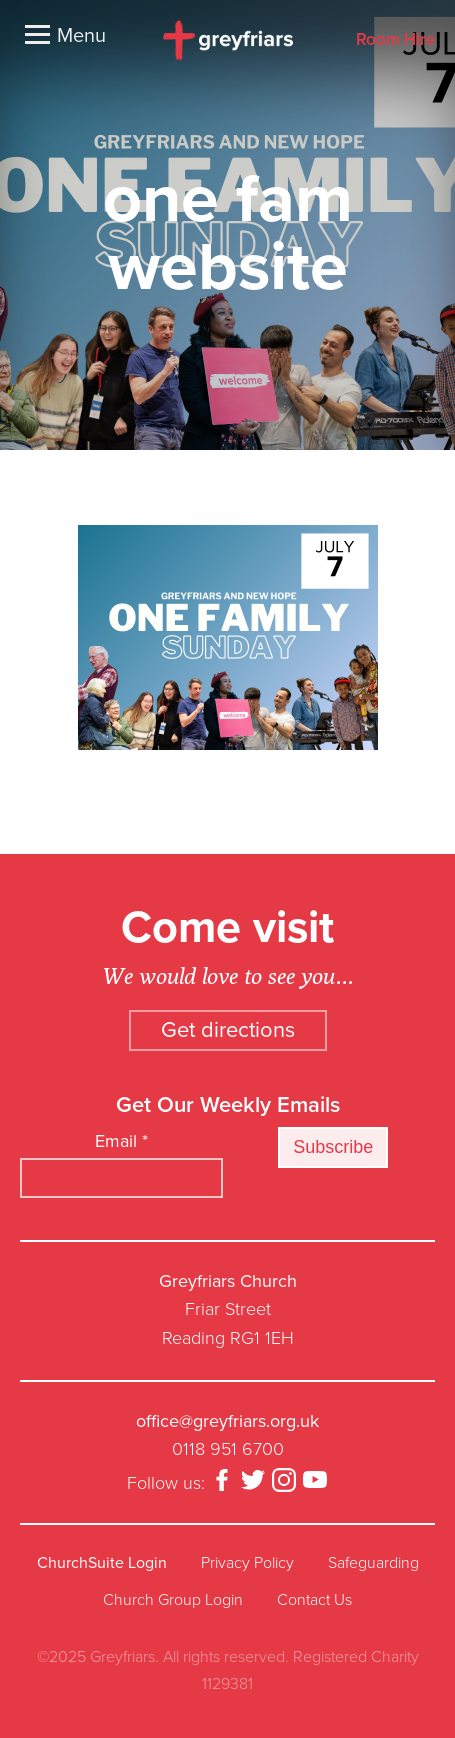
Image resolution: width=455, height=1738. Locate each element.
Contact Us (314, 1600)
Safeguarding (373, 1563)
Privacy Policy (247, 1563)
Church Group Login (173, 1600)
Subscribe (333, 1147)
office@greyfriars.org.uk (227, 1421)
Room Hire (395, 40)
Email (121, 1141)
